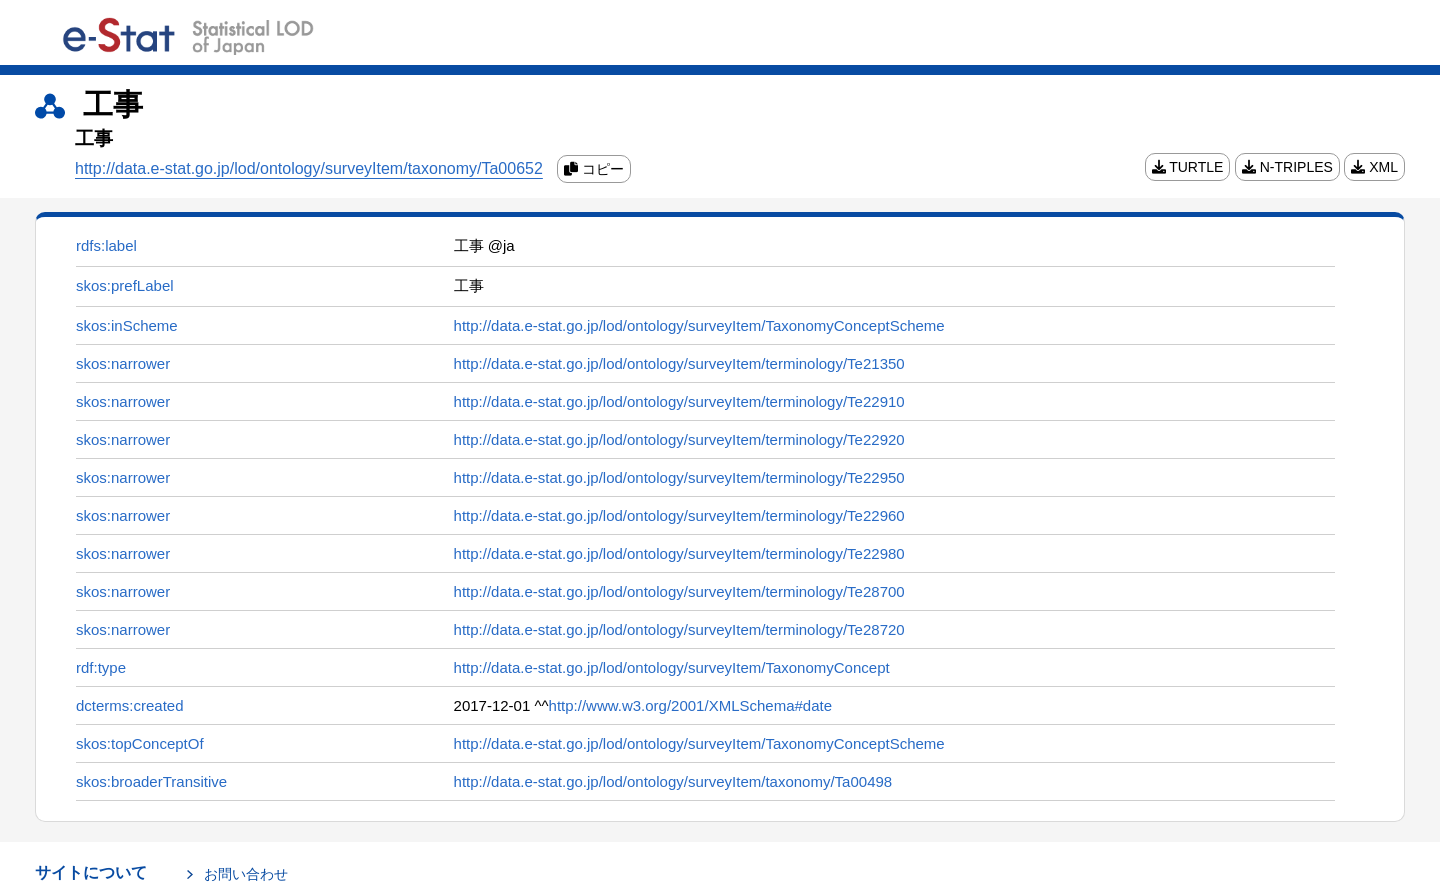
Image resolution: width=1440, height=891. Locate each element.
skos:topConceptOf (140, 743)
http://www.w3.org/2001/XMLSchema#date (691, 705)
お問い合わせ (246, 874)
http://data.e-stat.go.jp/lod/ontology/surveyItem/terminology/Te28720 (679, 629)
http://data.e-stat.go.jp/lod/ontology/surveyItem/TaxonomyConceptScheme (699, 325)
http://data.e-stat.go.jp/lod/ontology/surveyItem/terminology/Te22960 (679, 515)
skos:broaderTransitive (151, 781)
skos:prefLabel (125, 285)
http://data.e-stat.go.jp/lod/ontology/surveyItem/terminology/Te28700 (679, 591)
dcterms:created (130, 705)
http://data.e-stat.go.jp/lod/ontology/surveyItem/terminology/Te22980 (679, 553)
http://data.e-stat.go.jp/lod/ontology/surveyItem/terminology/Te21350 (679, 363)
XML (1374, 166)
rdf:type (101, 667)
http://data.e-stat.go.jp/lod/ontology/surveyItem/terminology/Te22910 (679, 401)
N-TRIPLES (1287, 166)
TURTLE (1188, 166)
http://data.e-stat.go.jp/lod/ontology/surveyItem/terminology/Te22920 (679, 439)
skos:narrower (123, 363)
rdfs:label (106, 245)
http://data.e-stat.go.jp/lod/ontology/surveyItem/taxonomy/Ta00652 (309, 168)
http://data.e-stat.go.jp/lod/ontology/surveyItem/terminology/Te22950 (679, 477)
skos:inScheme (127, 325)
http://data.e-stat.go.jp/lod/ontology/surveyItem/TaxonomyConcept (672, 667)
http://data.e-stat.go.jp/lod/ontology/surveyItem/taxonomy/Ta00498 (673, 781)
